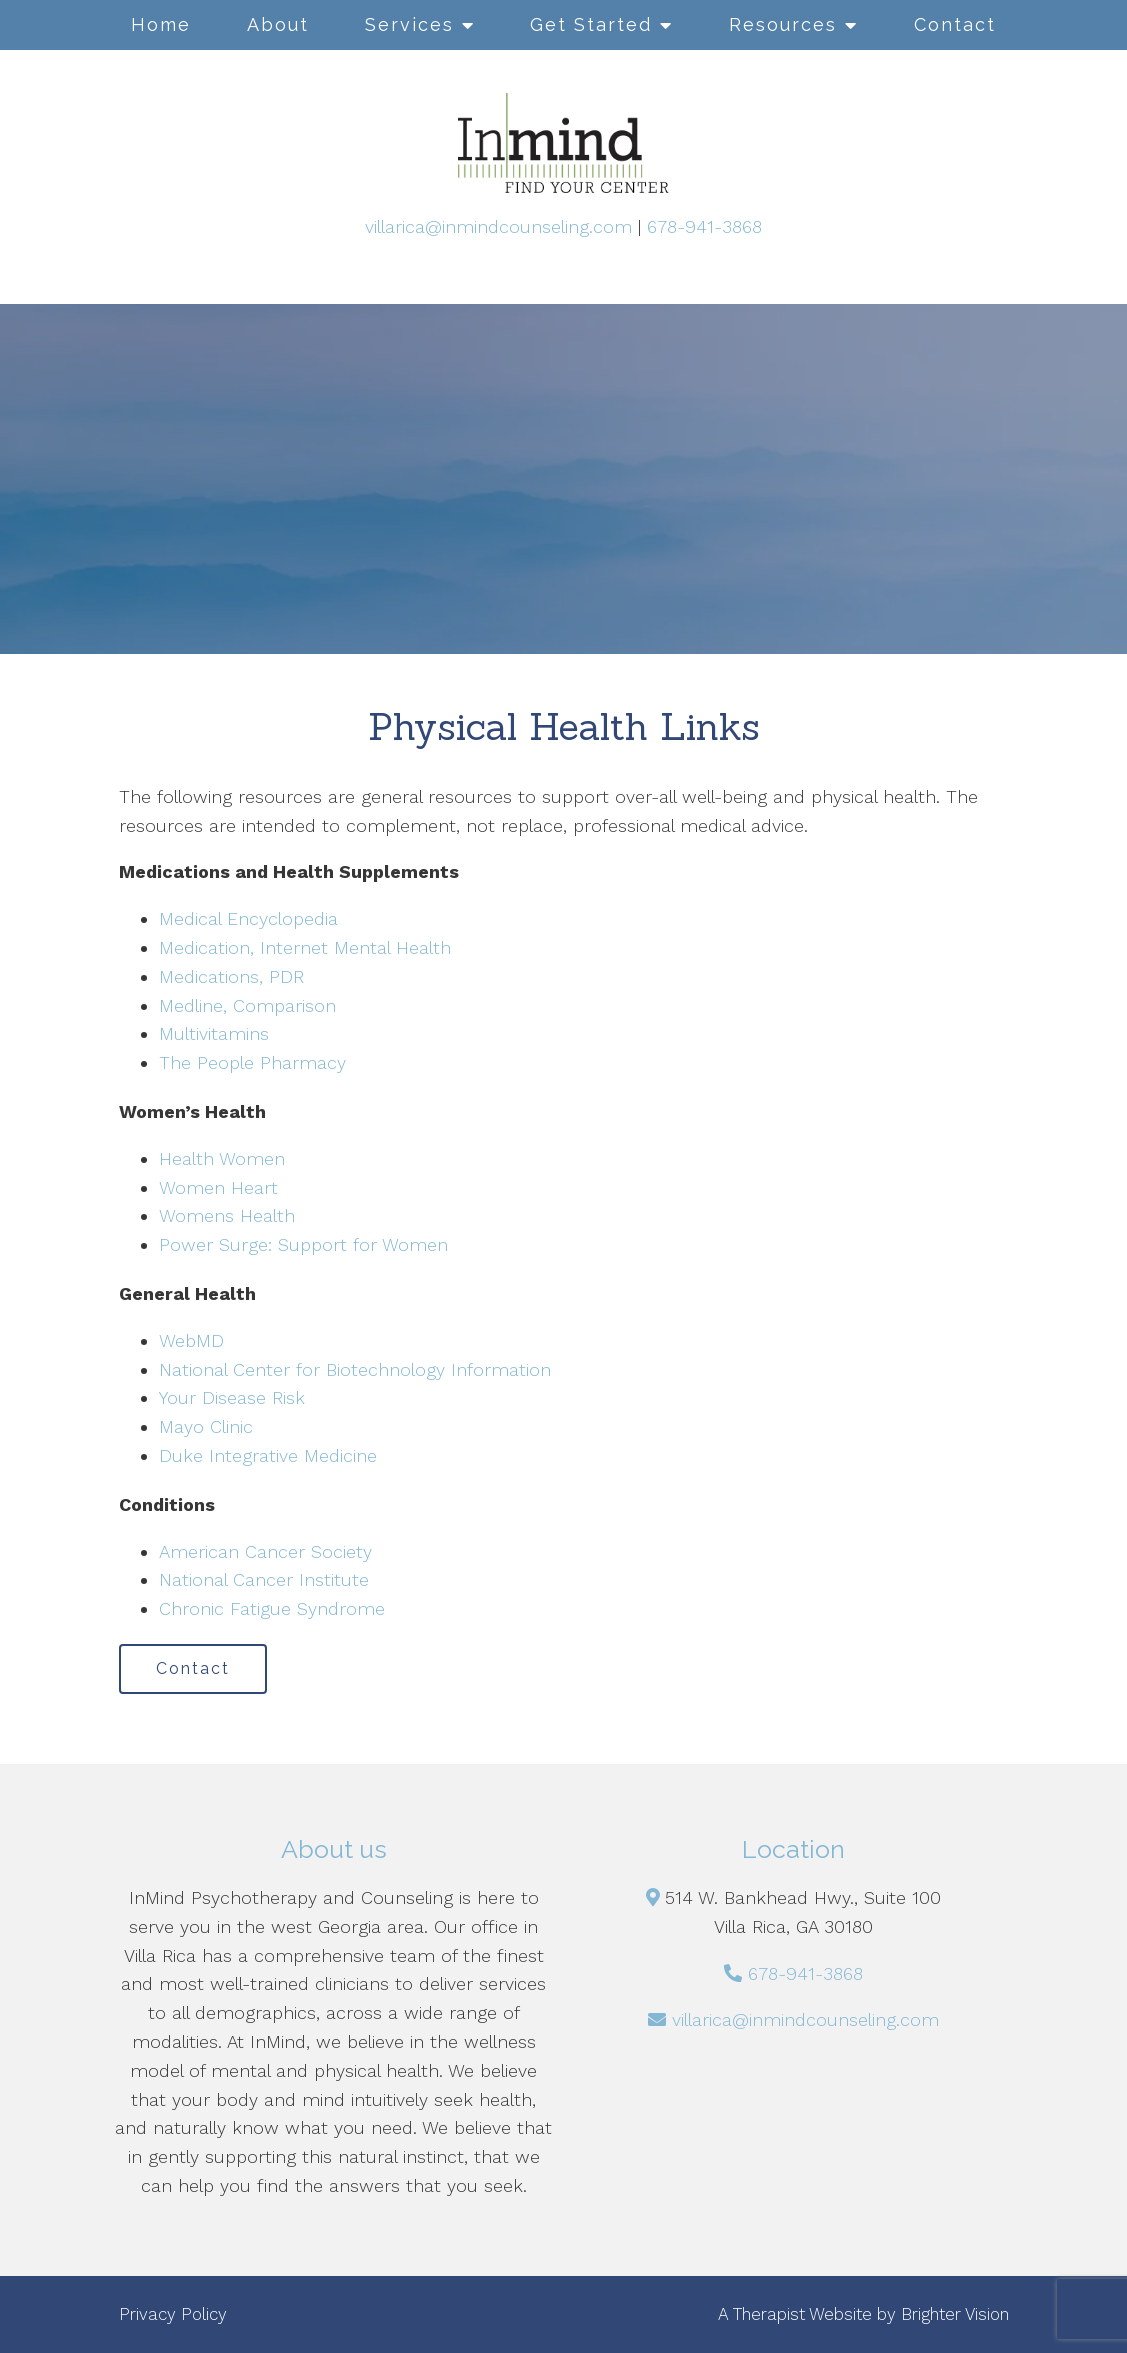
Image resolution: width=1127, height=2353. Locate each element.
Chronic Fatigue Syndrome (272, 1608)
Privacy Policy (173, 2314)
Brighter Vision (955, 2314)
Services (409, 24)
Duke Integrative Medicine (268, 1455)
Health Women (222, 1158)
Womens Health (227, 1215)
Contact (955, 24)
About (278, 24)
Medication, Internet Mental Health (305, 947)
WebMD (191, 1340)
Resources (783, 24)
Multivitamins (214, 1033)
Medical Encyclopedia (248, 918)
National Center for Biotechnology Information (355, 1369)
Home (161, 24)
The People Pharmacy (252, 1062)
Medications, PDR (231, 976)
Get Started (591, 24)
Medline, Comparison (247, 1005)
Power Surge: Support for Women (303, 1244)
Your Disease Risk (232, 1397)
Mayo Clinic (206, 1426)
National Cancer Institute (264, 1579)
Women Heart (218, 1187)
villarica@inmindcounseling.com (498, 226)
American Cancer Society (265, 1551)
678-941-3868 (704, 226)
